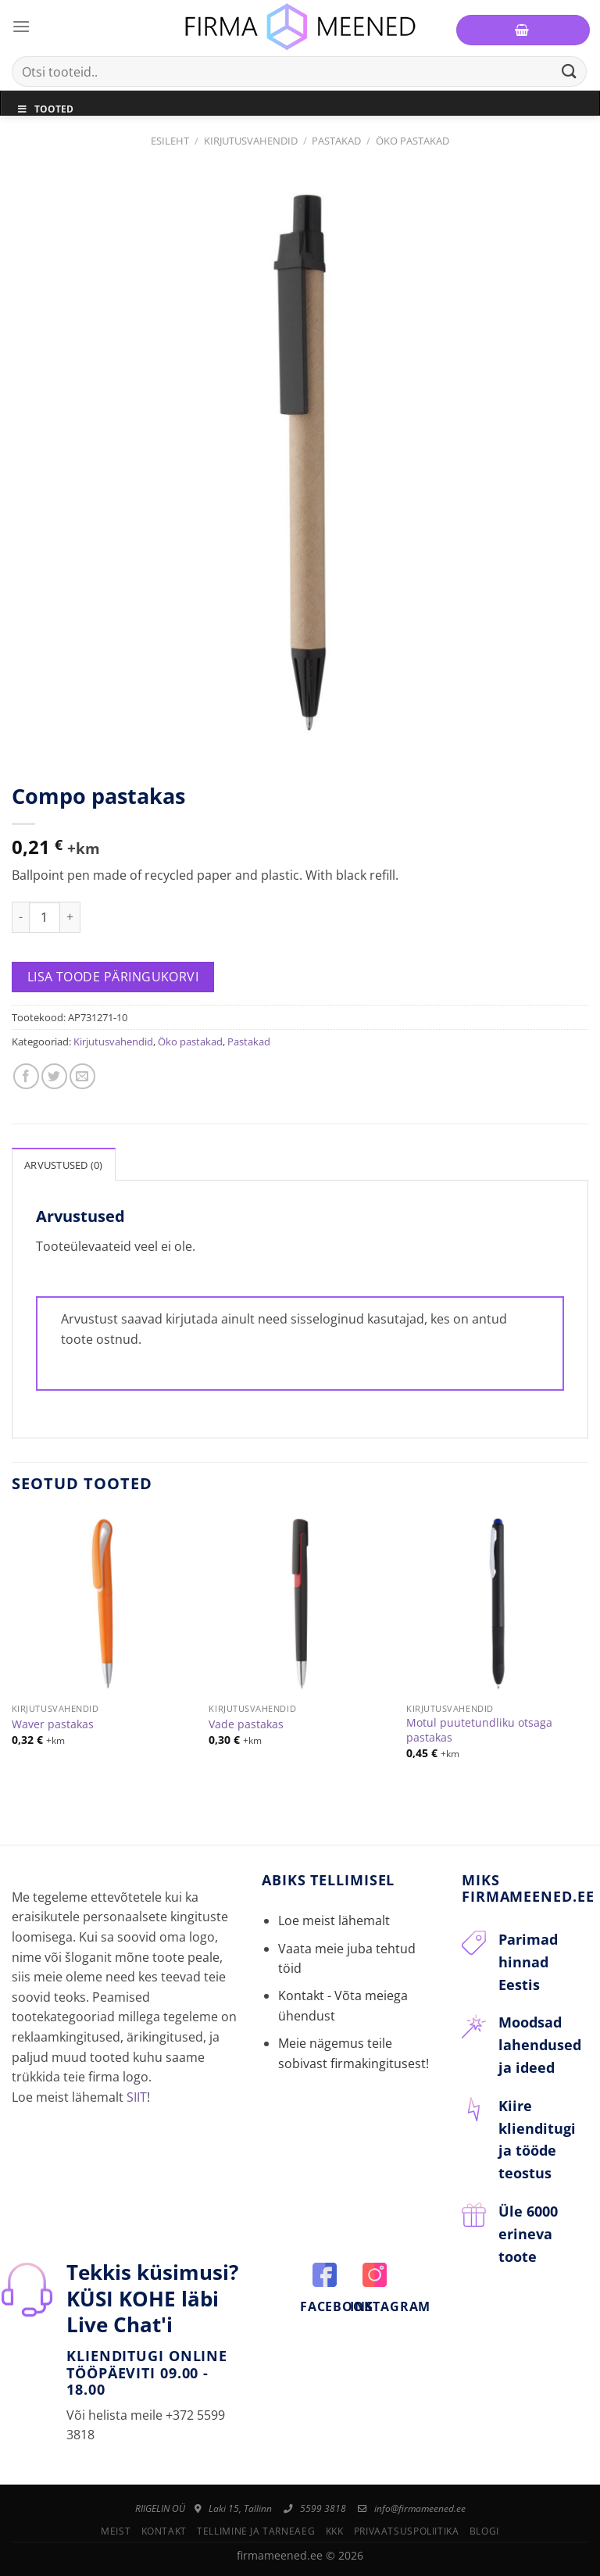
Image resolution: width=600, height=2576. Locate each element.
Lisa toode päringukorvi (113, 976)
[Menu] (21, 26)
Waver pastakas (53, 1724)
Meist (115, 2531)
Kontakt (164, 2531)
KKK (335, 2531)
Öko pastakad (412, 141)
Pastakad (336, 141)
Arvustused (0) (63, 1165)
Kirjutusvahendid (251, 141)
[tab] (64, 1164)
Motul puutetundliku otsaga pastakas (479, 1730)
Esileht (170, 141)
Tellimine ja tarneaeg (256, 2531)
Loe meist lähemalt (334, 1920)
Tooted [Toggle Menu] (44, 109)
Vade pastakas (246, 1724)
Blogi (484, 2531)
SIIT (137, 2097)
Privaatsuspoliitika (406, 2531)
